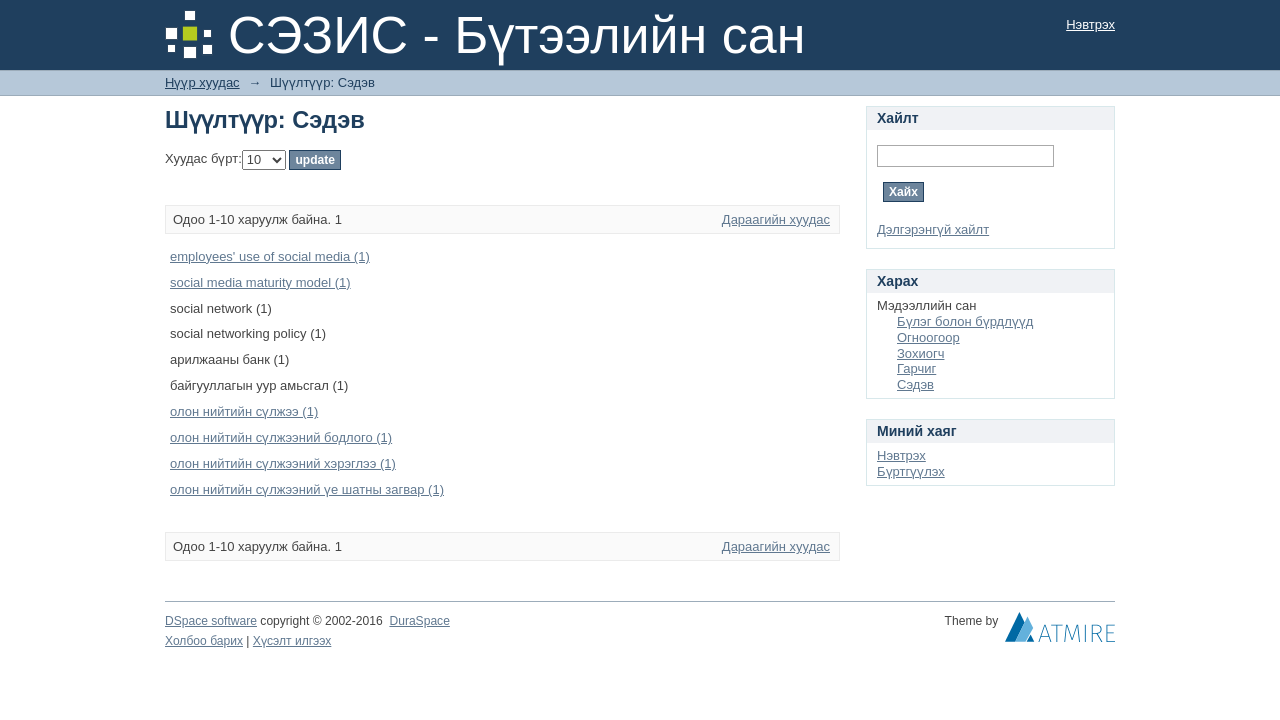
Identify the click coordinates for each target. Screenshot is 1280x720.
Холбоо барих (204, 641)
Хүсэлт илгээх (292, 641)
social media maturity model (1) (260, 282)
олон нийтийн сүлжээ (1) (244, 411)
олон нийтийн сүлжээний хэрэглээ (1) (283, 463)
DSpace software (211, 621)
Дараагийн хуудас (776, 219)
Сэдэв (915, 384)
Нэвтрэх (1090, 24)
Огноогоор (928, 337)
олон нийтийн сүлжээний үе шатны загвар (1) (307, 489)
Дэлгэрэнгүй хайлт (933, 229)
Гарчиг (916, 368)
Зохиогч (920, 353)
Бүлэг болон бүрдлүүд (965, 321)
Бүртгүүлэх (911, 471)
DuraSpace (419, 621)
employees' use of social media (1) (270, 256)
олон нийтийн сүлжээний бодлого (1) (281, 437)
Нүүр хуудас (202, 82)
